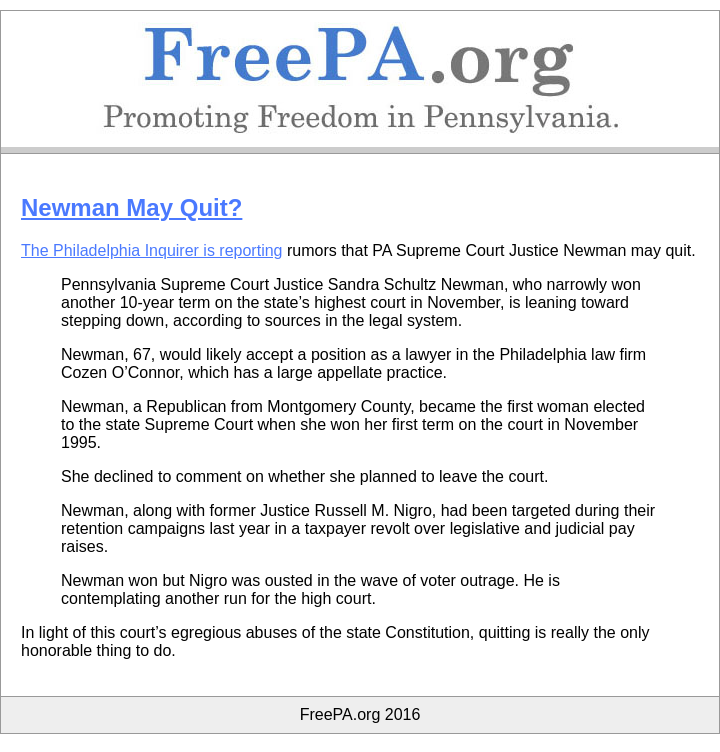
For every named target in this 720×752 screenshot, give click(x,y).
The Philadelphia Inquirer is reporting (151, 250)
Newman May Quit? (131, 207)
